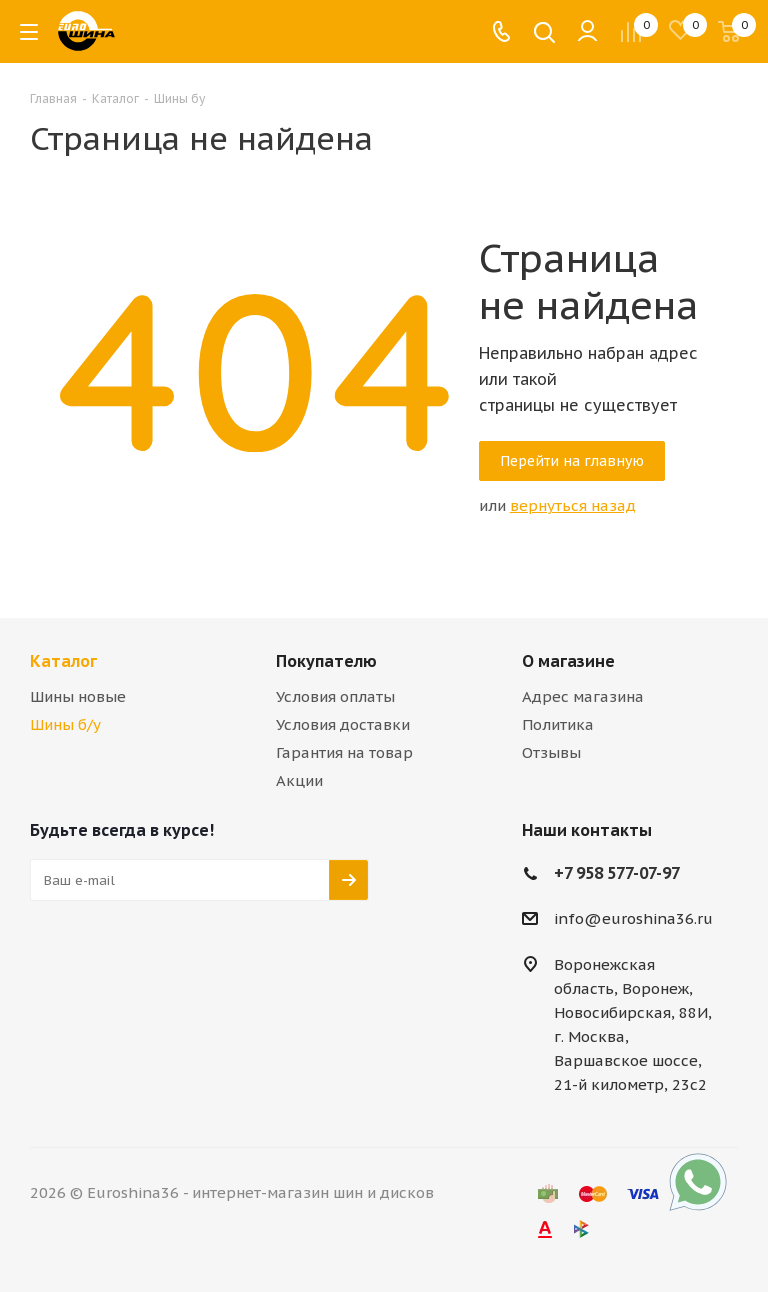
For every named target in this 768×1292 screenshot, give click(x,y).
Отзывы (551, 752)
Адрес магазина (583, 696)
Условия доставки (343, 724)
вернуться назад (573, 505)
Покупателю (326, 661)
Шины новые (78, 696)
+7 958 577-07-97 (617, 873)
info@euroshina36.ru (633, 918)
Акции (299, 780)
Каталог (63, 661)
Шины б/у (65, 724)
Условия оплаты (335, 696)
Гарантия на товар (344, 752)
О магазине (568, 661)
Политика (558, 724)
